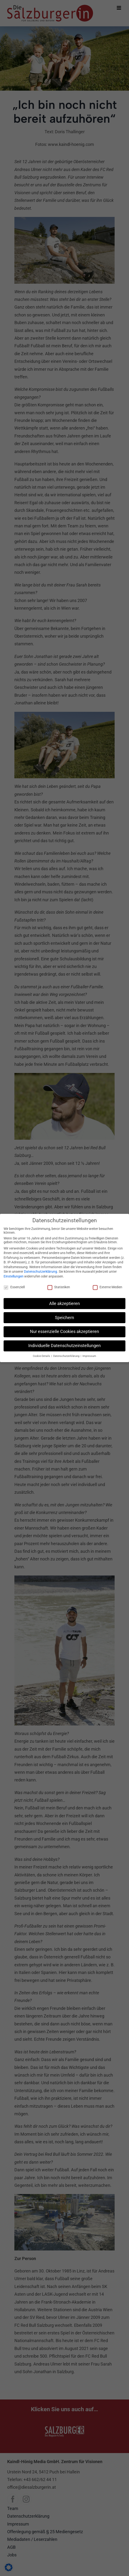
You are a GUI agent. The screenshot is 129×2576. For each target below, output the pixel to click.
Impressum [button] (89, 1354)
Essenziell (14, 1286)
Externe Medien (107, 1286)
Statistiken (58, 1286)
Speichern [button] (64, 1316)
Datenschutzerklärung (40, 1270)
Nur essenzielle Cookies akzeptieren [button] (64, 1330)
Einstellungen (13, 1275)
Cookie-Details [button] (42, 1354)
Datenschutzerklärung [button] (66, 1354)
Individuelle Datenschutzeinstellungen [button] (64, 1344)
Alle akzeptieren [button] (64, 1302)
